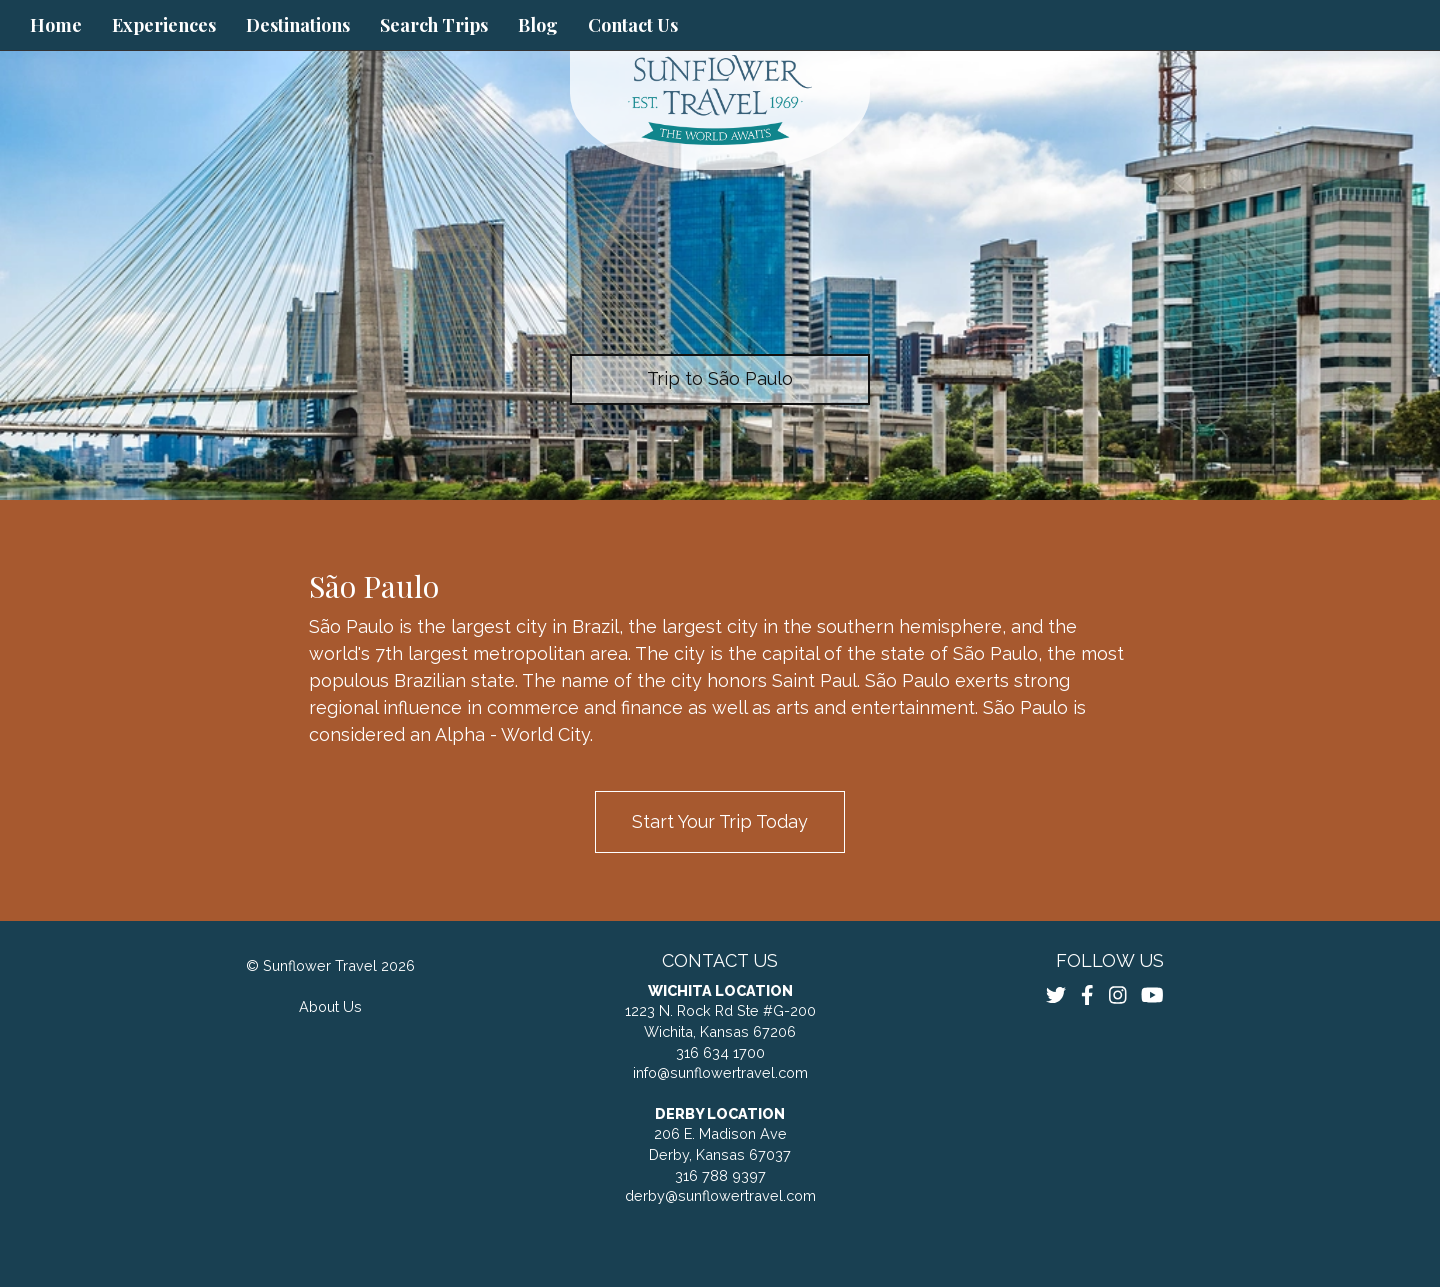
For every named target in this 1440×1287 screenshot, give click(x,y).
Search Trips (434, 25)
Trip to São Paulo (720, 378)
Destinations (298, 25)
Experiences (164, 25)
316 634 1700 (720, 1052)
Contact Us (633, 25)
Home (56, 25)
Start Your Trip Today (720, 821)
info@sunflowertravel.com (720, 1072)
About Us (330, 1006)
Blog (538, 25)
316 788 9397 (720, 1175)
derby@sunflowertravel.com (720, 1195)
